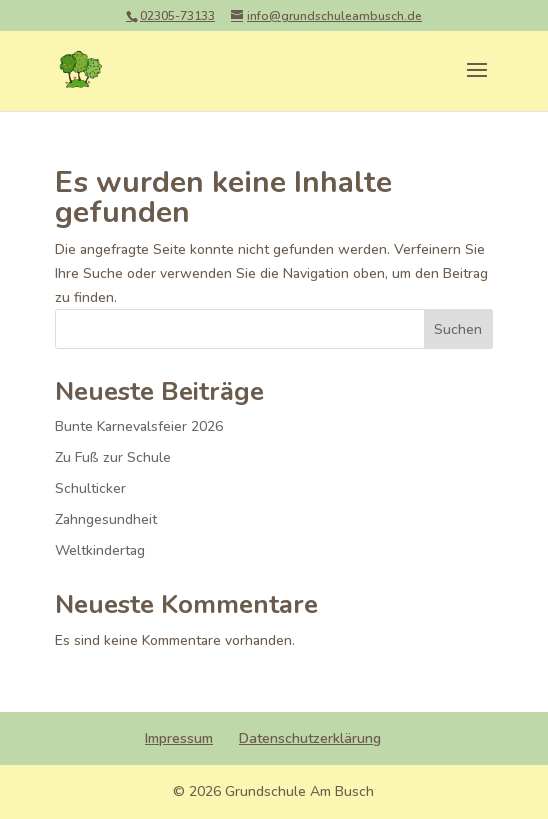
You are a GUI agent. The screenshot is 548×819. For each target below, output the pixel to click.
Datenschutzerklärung (310, 738)
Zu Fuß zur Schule (113, 457)
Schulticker (90, 488)
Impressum (179, 738)
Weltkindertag (100, 550)
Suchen (458, 329)
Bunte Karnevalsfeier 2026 (139, 426)
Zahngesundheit (106, 519)
